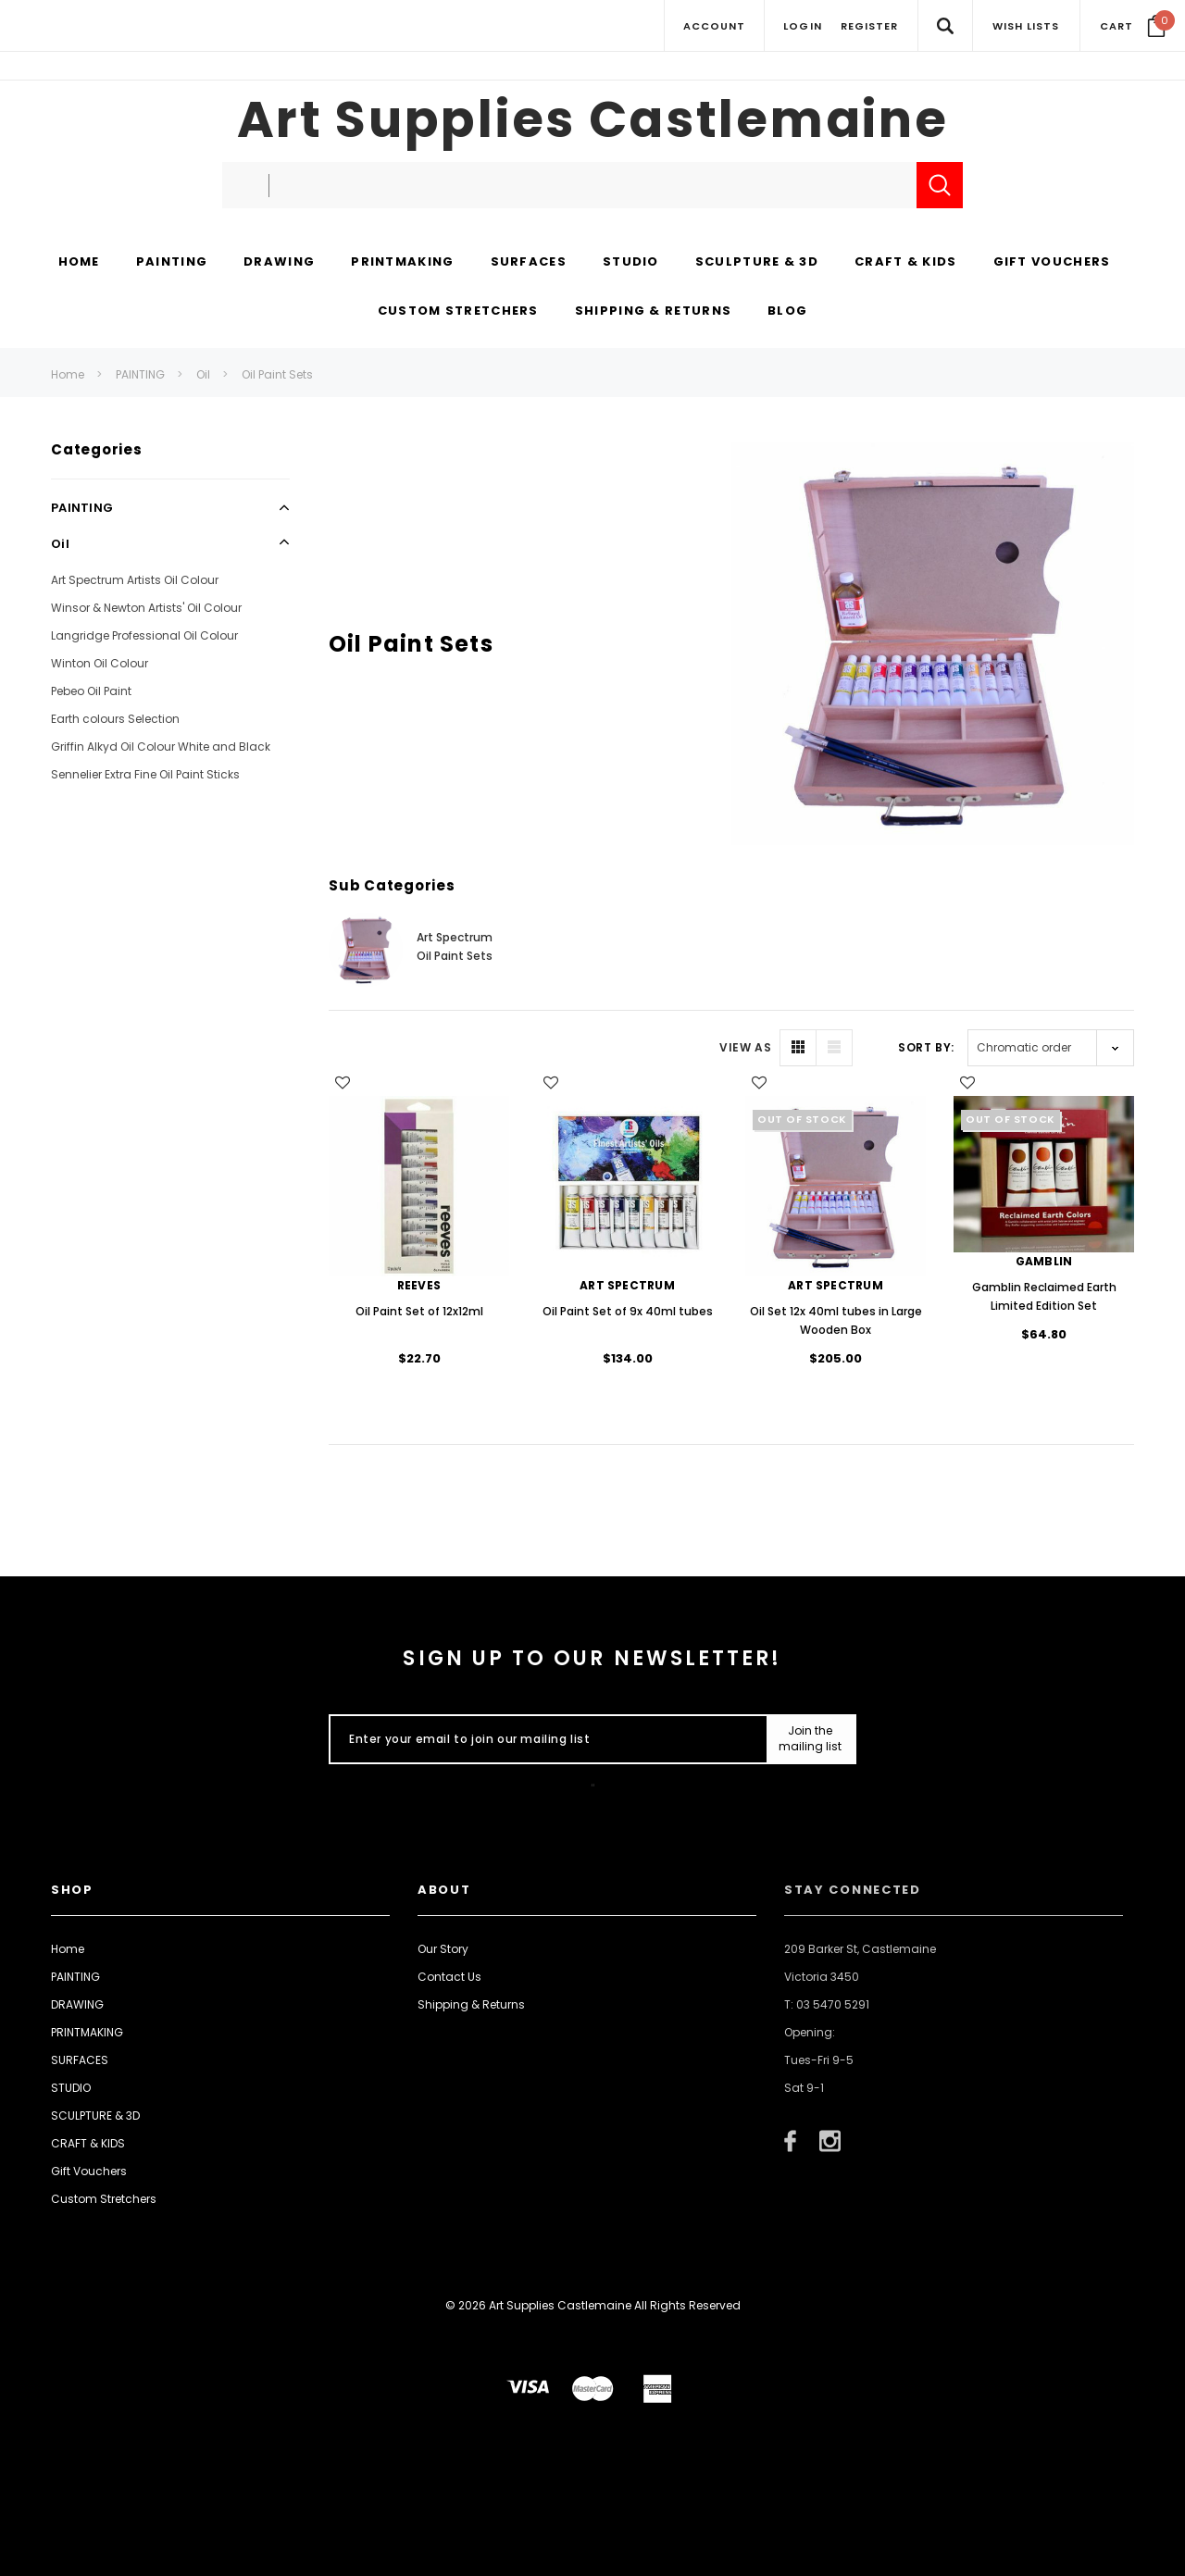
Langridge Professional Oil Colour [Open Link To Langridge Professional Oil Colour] (144, 635)
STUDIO (71, 2088)
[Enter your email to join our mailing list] (544, 1739)
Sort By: (926, 1047)
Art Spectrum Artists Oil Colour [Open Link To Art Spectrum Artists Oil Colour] (134, 580)
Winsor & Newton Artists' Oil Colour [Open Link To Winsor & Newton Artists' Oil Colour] (146, 608)
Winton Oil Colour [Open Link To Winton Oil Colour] (99, 663)
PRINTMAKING (87, 2032)
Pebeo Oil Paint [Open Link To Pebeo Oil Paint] (91, 691)
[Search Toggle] (944, 25)
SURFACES (79, 2060)
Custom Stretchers (103, 2199)
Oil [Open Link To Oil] (60, 544)
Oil (203, 374)
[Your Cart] (1133, 26)
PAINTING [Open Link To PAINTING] (82, 507)
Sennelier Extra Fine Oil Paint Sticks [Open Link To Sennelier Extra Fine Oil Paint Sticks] (145, 774)
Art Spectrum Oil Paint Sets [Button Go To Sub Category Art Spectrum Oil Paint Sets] (455, 946)
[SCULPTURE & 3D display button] (756, 263)
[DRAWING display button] (279, 263)
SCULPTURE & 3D (95, 2115)
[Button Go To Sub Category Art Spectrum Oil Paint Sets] (366, 950)
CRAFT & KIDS (88, 2143)
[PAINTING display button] (171, 263)
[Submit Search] (940, 185)
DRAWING (77, 2004)
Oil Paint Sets (277, 374)
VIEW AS (745, 1047)
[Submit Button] (810, 1739)
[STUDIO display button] (631, 263)
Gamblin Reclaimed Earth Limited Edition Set (1044, 1296)
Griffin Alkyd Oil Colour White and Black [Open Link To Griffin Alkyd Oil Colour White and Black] (160, 746)
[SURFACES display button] (529, 263)
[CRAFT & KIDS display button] (905, 263)
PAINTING (140, 374)
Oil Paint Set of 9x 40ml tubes (628, 1311)
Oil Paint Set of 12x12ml (419, 1311)
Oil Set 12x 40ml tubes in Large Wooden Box (836, 1320)
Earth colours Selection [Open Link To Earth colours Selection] (115, 719)
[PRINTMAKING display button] (402, 263)
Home (67, 374)
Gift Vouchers (89, 2171)
